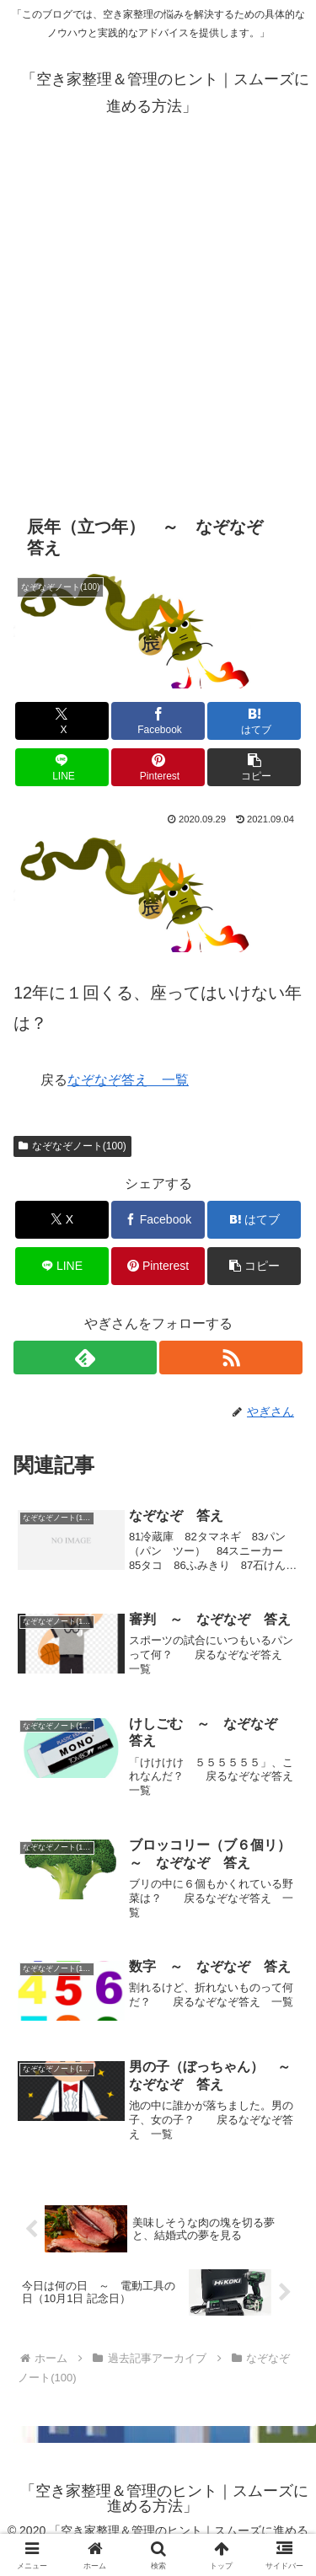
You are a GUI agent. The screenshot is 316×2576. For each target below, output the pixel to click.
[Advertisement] (158, 311)
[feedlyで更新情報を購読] (85, 1357)
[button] (254, 767)
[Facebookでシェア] (158, 721)
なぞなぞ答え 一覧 (128, 1080)
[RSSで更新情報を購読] (231, 1357)
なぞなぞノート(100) (72, 1146)
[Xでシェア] (62, 721)
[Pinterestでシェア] (158, 767)
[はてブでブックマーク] (254, 721)
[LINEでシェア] (62, 767)
